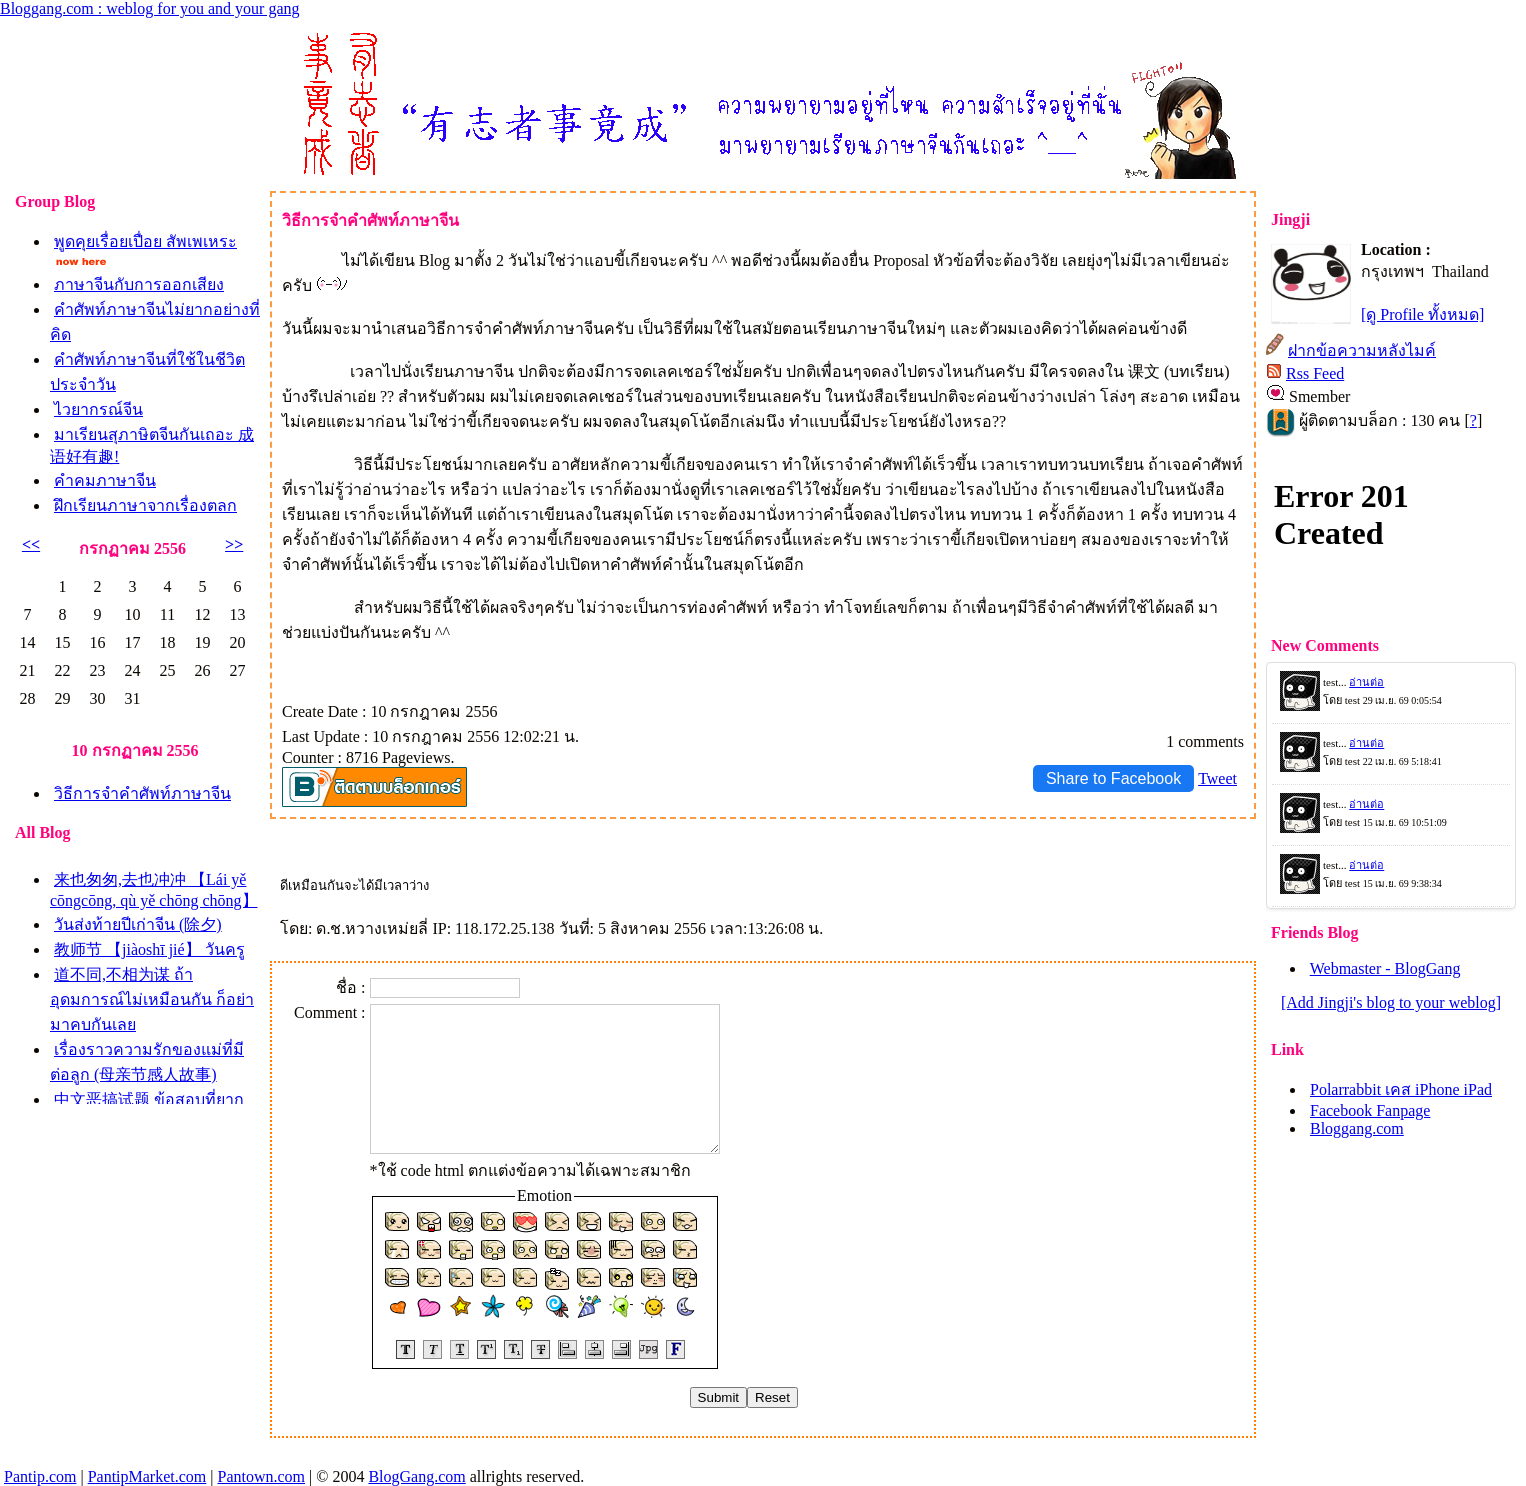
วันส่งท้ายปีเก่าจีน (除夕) (138, 924)
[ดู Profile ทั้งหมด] (1422, 314)
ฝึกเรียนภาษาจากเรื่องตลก (145, 505)
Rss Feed (1315, 373)
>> (234, 544)
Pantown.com (261, 1476)
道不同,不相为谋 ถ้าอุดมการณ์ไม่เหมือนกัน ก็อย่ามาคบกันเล (152, 999)
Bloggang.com (1357, 1128)
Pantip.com (40, 1476)
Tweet (1217, 778)
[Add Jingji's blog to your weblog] (1391, 1002)
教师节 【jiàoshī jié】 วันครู (149, 949)
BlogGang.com (416, 1476)
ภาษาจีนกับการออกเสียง (139, 284)
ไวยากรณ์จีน (98, 409)
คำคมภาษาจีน (105, 480)
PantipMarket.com (147, 1476)
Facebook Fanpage (1370, 1110)
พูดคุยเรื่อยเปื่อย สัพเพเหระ (145, 241)
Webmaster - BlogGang (1385, 968)
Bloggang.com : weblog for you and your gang (150, 8)
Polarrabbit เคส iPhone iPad (1401, 1089)
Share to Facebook (1113, 778)
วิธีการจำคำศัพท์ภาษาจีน (142, 793)
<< (31, 544)
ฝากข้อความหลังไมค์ (1362, 350)
